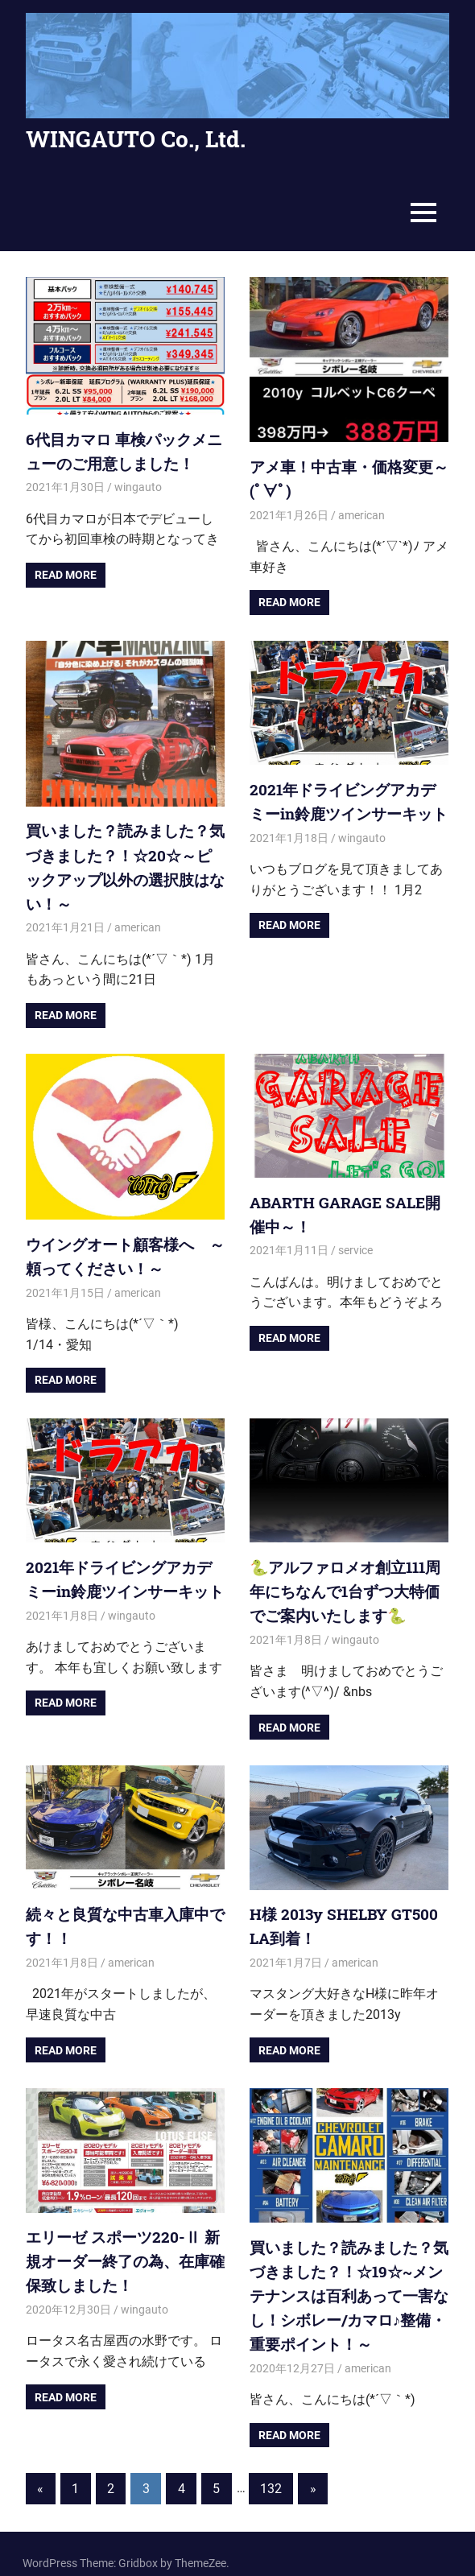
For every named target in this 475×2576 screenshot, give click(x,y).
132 (271, 2469)
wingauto (138, 485)
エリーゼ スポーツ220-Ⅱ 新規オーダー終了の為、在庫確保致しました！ (123, 2246)
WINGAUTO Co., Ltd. (136, 139)
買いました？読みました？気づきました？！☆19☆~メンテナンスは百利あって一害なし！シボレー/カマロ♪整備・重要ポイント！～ (349, 2279)
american (361, 512)
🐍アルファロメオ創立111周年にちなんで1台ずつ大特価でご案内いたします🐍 (348, 1582)
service (355, 1242)
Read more (66, 573)
